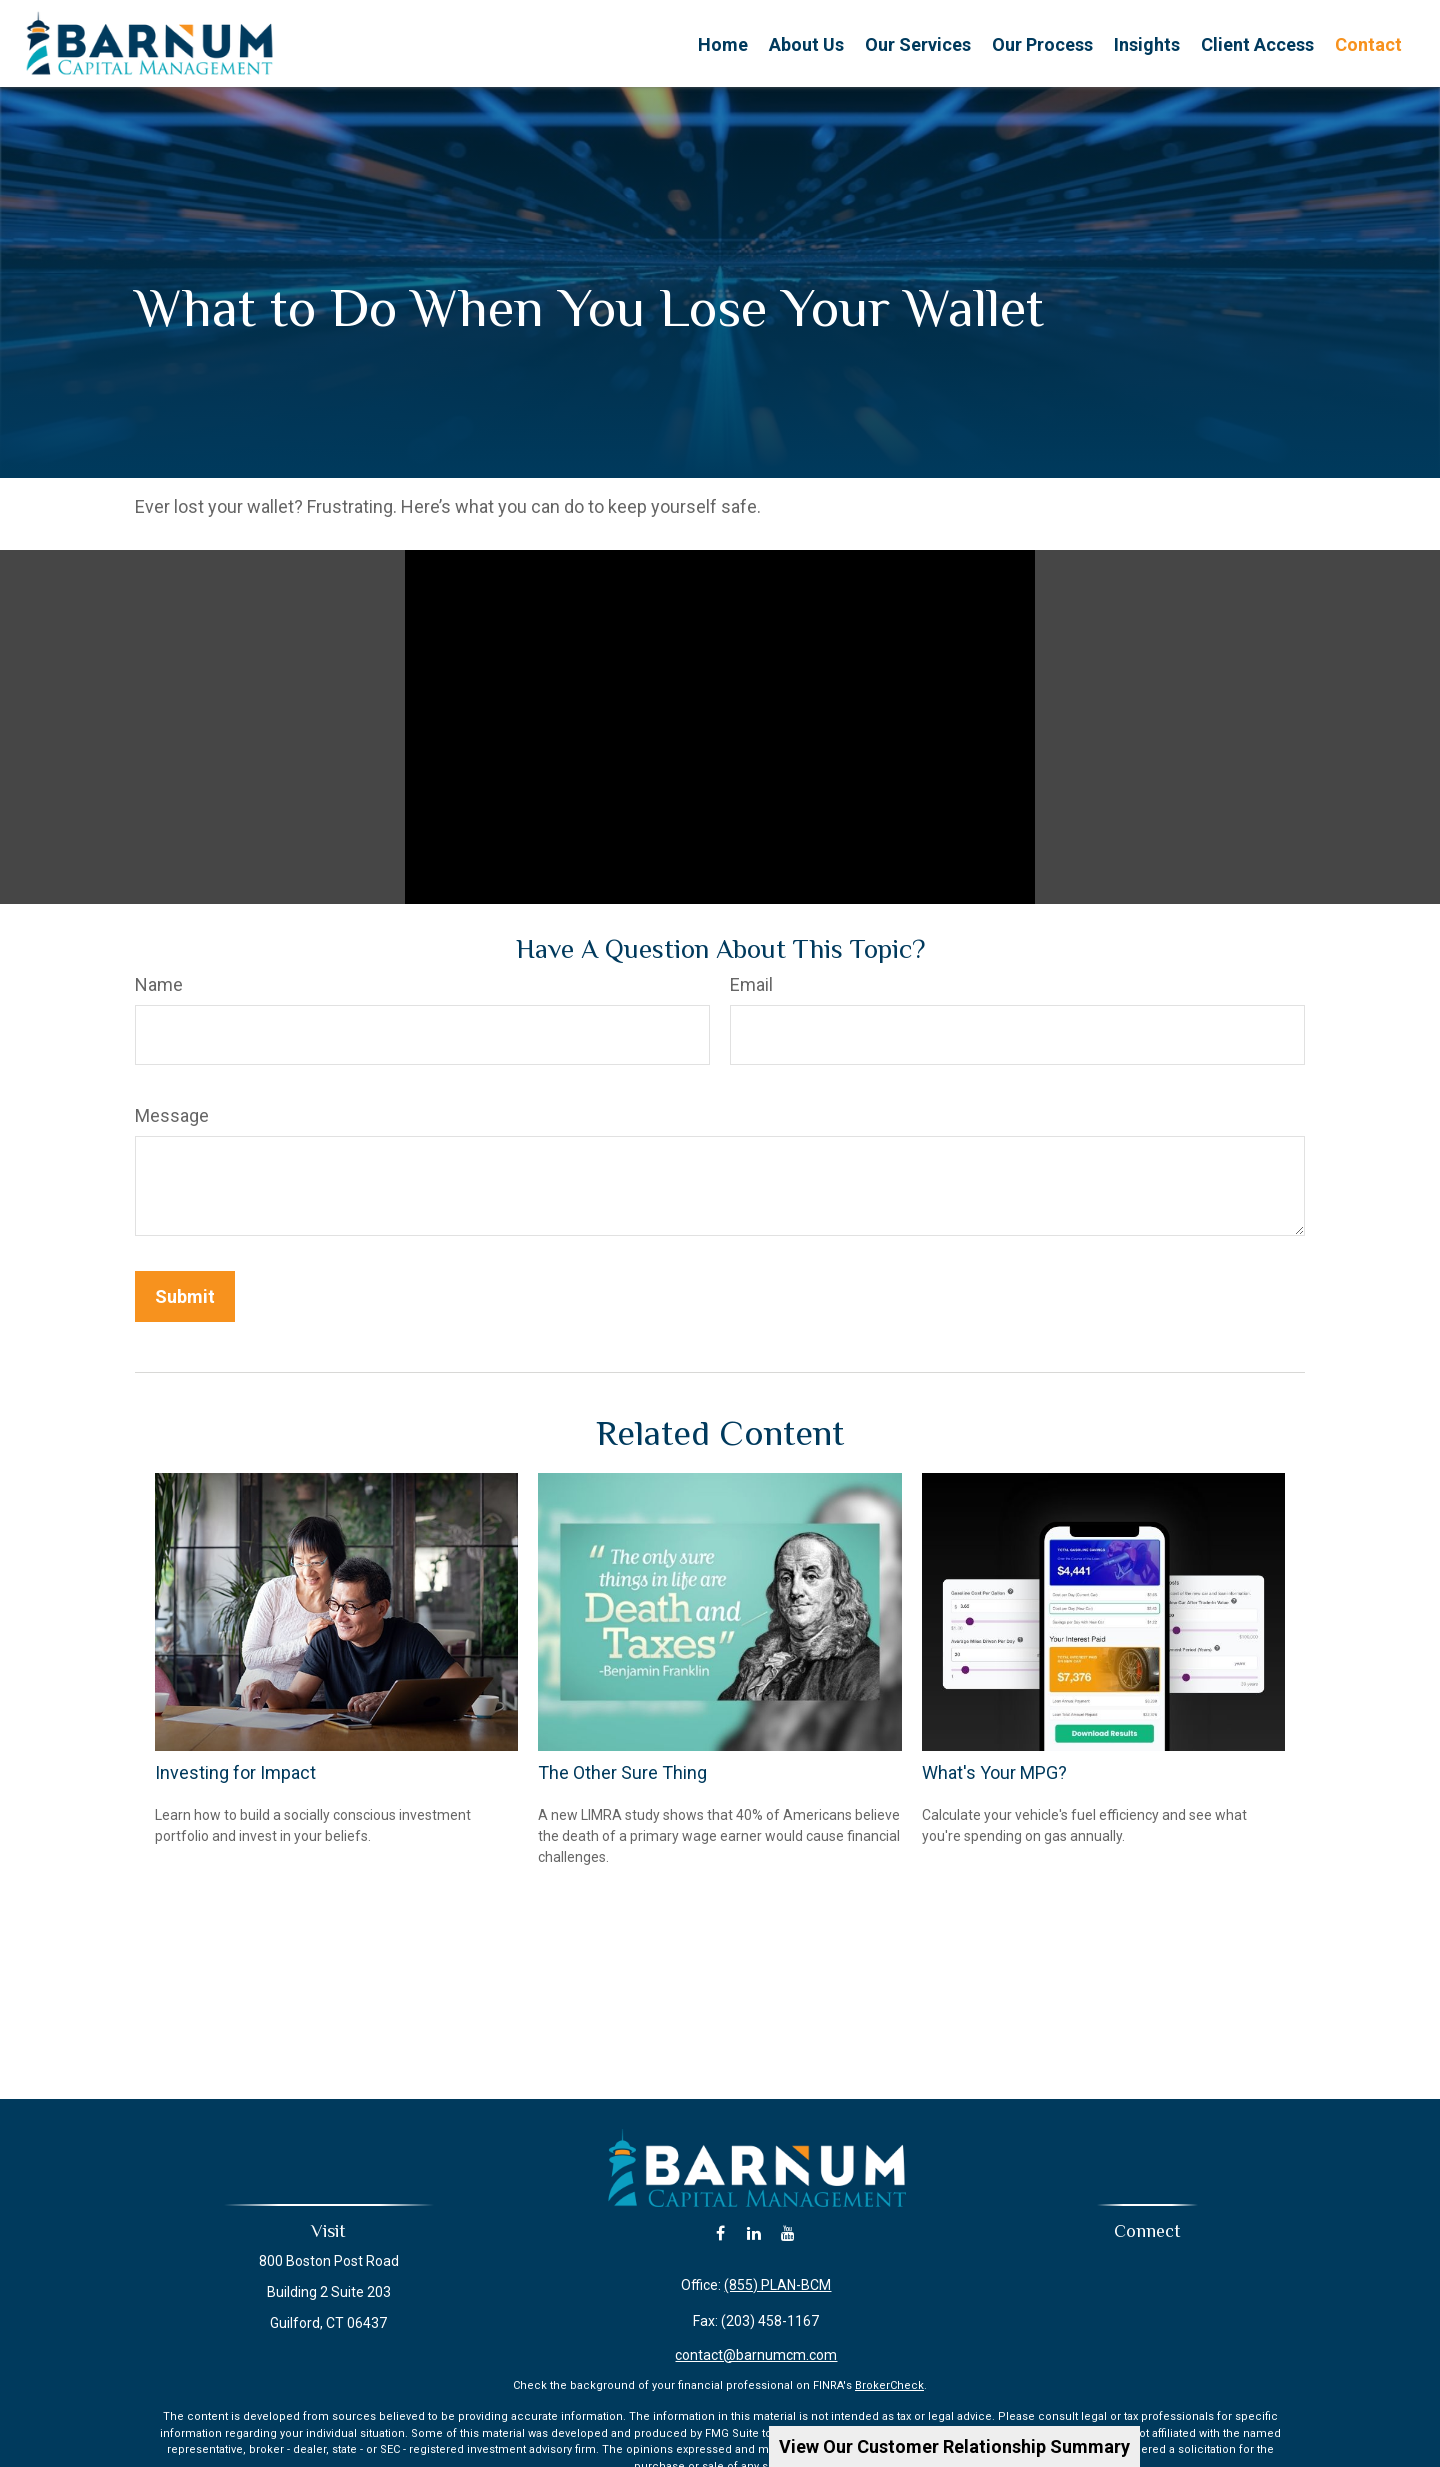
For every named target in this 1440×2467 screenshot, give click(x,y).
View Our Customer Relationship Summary (954, 2446)
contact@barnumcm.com (756, 2355)
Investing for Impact (235, 1772)
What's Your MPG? (994, 1772)
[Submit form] (185, 1296)
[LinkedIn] (754, 2233)
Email (751, 984)
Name (159, 984)
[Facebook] (720, 2233)
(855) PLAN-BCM (777, 2285)
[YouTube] (788, 2233)
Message (172, 1115)
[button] (723, 43)
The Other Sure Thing (622, 1772)
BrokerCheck (889, 2385)
